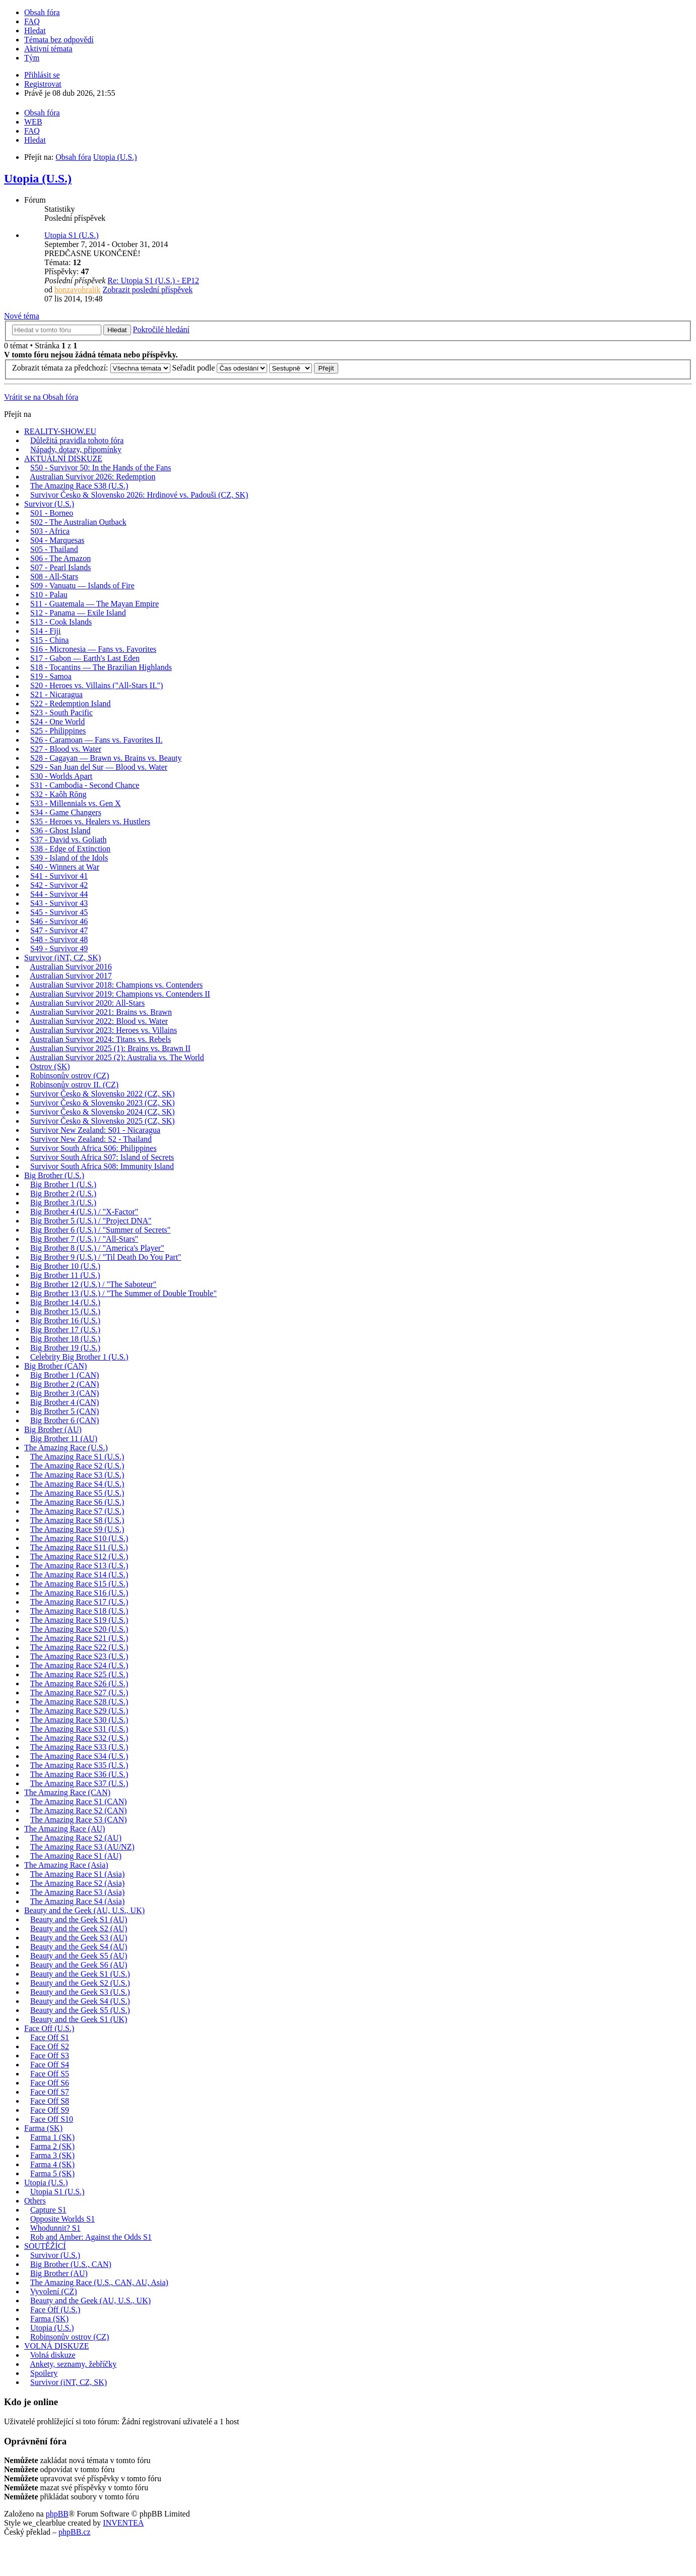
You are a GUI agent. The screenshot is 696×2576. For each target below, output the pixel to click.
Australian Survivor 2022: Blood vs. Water (99, 1021)
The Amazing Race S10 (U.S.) (79, 1538)
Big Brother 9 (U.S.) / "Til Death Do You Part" (105, 1257)
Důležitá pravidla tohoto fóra (76, 440)
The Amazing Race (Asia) (66, 1865)
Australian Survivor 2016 (71, 966)
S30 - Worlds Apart (61, 776)
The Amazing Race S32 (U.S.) (79, 1738)
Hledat (117, 330)
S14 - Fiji (45, 631)
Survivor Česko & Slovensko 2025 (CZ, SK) (102, 1121)
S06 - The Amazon (60, 558)
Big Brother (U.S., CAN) (70, 2264)
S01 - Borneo (51, 513)
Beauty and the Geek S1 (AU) (78, 1919)
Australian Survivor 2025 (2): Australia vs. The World (117, 1057)
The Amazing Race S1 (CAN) (78, 1801)
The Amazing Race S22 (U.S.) (79, 1647)
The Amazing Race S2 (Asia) (77, 1883)
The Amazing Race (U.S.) (66, 1447)
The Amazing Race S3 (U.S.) (77, 1474)
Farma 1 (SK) (52, 2137)
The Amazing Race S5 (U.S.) (77, 1493)
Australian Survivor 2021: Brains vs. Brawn (101, 1012)
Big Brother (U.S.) (54, 1175)
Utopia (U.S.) (38, 178)
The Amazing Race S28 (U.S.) (79, 1701)
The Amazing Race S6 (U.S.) (77, 1502)
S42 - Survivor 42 (59, 885)
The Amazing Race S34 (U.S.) (79, 1756)
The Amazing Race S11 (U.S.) (79, 1547)
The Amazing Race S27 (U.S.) (79, 1692)
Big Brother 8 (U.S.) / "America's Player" (97, 1248)
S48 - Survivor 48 (59, 939)
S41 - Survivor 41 (59, 876)
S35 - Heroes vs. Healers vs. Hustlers (90, 821)
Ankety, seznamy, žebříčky (73, 2364)
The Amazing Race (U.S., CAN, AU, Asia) (99, 2282)
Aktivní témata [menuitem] (48, 48)
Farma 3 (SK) (52, 2155)
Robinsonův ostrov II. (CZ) (74, 1084)
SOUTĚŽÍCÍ (45, 2246)
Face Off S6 (49, 2082)
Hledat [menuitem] (35, 30)
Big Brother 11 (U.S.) (65, 1275)
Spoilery (43, 2373)
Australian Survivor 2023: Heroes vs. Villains (103, 1030)
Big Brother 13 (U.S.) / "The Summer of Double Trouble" (123, 1293)
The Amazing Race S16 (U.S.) (79, 1592)
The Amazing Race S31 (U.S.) (79, 1729)
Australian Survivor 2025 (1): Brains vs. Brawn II (110, 1048)
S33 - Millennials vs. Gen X (75, 803)
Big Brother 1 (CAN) (64, 1375)
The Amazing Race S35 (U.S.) (79, 1765)
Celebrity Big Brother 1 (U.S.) (79, 1357)
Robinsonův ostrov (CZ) (69, 1075)
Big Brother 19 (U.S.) (65, 1347)
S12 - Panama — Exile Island (78, 612)
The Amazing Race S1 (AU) (75, 1856)
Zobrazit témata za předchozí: (91, 367)
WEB (33, 121)
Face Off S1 (49, 2037)
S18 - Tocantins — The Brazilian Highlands (101, 667)
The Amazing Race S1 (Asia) (77, 1874)
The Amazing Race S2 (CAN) (78, 1810)
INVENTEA (123, 2523)
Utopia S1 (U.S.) (71, 235)
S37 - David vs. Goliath (68, 839)
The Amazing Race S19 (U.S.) (79, 1620)
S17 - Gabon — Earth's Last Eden (85, 658)
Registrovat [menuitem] (42, 84)
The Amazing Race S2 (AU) (75, 1837)
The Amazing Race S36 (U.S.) (79, 1774)
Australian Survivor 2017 (71, 975)
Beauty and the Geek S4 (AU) (78, 1946)
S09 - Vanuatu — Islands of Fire (82, 585)
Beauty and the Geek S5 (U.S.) (80, 2010)
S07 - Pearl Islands (60, 567)
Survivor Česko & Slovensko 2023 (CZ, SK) (102, 1102)
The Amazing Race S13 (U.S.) (79, 1565)
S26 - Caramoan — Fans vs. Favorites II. (96, 739)
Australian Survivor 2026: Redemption (92, 476)
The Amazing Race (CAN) (67, 1792)
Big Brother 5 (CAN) (64, 1411)
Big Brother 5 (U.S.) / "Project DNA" (91, 1220)
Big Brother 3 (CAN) (64, 1393)
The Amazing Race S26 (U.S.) (79, 1683)
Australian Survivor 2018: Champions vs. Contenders (116, 984)
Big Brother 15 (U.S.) (65, 1311)
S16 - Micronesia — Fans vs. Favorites (93, 649)
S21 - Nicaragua (56, 694)
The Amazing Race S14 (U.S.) (79, 1574)
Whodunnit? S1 (55, 2228)
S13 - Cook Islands (61, 622)
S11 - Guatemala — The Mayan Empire (94, 603)
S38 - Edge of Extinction (70, 848)
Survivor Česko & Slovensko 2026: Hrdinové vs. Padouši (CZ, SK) (139, 494)
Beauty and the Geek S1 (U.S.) (80, 1974)
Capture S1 (48, 2209)
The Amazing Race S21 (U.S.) (79, 1638)
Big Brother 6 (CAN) (64, 1420)
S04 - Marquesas (57, 540)
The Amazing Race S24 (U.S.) (79, 1665)
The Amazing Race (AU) (64, 1828)
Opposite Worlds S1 (62, 2219)
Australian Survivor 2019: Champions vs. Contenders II (120, 994)
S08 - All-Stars (54, 576)
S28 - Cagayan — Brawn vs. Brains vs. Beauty (105, 758)
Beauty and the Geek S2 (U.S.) (80, 1983)
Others (35, 2200)
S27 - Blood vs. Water (65, 749)
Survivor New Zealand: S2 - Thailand (91, 1139)
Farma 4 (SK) (52, 2164)
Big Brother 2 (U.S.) (63, 1193)
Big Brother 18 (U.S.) (65, 1338)
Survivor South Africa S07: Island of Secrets (102, 1157)
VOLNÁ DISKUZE (56, 2346)
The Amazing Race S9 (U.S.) (77, 1529)
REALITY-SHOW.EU (60, 431)
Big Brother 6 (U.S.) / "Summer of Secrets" (100, 1229)
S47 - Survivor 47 (59, 930)
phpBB (57, 2513)
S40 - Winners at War (64, 867)
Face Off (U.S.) (49, 2028)
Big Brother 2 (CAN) (64, 1384)
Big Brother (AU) (53, 1429)
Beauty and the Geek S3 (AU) (78, 1937)
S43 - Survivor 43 (59, 903)
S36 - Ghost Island (60, 830)
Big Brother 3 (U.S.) (63, 1202)
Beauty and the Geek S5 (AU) (78, 1955)
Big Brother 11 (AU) (63, 1438)
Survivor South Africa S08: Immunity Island (102, 1166)
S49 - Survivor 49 (59, 948)
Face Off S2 (49, 2046)
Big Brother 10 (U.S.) (65, 1266)
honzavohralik (77, 289)
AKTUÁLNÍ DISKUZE (63, 458)
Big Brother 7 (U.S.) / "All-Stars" (84, 1239)
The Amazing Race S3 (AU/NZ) (82, 1847)
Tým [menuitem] (31, 57)
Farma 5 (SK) (52, 2173)
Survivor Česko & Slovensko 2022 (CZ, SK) (102, 1093)
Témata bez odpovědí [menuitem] (59, 39)
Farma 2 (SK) (52, 2146)
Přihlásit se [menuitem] (42, 75)
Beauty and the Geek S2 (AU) (78, 1928)
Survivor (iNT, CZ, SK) (62, 957)
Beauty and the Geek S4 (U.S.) (80, 2001)
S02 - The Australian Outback (78, 522)
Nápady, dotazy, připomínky (75, 449)
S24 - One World (57, 721)
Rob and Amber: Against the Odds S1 (91, 2237)
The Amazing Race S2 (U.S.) (77, 1465)
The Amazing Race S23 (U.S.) (79, 1656)
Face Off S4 (49, 2064)
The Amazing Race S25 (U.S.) (79, 1674)
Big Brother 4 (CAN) (64, 1402)
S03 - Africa (50, 531)
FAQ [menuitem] (32, 21)
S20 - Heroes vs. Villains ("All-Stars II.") (96, 685)
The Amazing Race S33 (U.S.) (79, 1747)
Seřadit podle (220, 367)
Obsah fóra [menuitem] (42, 12)
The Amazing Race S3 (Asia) (77, 1892)
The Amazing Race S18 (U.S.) (79, 1611)
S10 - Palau (49, 594)
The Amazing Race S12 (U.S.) (79, 1556)
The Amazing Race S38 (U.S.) (79, 485)
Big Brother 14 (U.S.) (65, 1302)
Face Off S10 (51, 2119)
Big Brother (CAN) (55, 1366)
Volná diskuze (53, 2355)
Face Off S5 (49, 2073)
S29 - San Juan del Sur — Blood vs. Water (98, 767)
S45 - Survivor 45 (59, 912)
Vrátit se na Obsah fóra (41, 397)
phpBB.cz (74, 2532)
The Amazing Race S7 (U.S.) (77, 1511)
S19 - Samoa (51, 676)
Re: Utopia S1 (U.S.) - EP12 (153, 280)
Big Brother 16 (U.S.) (65, 1320)
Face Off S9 (49, 2110)
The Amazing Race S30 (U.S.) (79, 1719)
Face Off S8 (49, 2101)
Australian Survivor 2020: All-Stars (87, 1003)
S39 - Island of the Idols (69, 857)
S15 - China (49, 640)
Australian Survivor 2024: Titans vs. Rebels (100, 1039)
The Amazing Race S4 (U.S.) (77, 1484)
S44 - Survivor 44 (59, 894)
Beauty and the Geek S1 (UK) (78, 2019)
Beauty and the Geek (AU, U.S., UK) (84, 1910)
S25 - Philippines (58, 730)
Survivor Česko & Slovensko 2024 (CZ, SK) (102, 1112)
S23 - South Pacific (61, 712)
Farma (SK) (43, 2128)
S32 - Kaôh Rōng (58, 794)
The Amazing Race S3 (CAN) (78, 1819)
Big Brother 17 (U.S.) (65, 1329)
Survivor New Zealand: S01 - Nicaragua (95, 1130)
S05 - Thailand (54, 549)
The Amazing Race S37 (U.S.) (79, 1783)
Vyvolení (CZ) (53, 2291)
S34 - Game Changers (65, 812)
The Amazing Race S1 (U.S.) (77, 1456)
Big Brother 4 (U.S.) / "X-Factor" (84, 1211)
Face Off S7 (49, 2092)
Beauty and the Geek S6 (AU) (78, 1964)
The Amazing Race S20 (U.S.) (79, 1629)
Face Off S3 (49, 2055)
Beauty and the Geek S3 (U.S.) (80, 1992)
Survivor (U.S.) (49, 504)
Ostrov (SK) (50, 1066)
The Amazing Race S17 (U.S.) (79, 1602)
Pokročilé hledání (161, 329)
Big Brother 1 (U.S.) (63, 1184)
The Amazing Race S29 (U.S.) (79, 1710)
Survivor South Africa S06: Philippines (93, 1148)
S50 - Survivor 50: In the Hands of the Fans (100, 467)
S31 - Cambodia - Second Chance (84, 785)
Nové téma (21, 316)
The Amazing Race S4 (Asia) (77, 1901)
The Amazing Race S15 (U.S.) (79, 1583)
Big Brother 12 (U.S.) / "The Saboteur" (93, 1284)
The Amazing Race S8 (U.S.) (77, 1520)
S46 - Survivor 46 (59, 921)
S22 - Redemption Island (70, 703)
